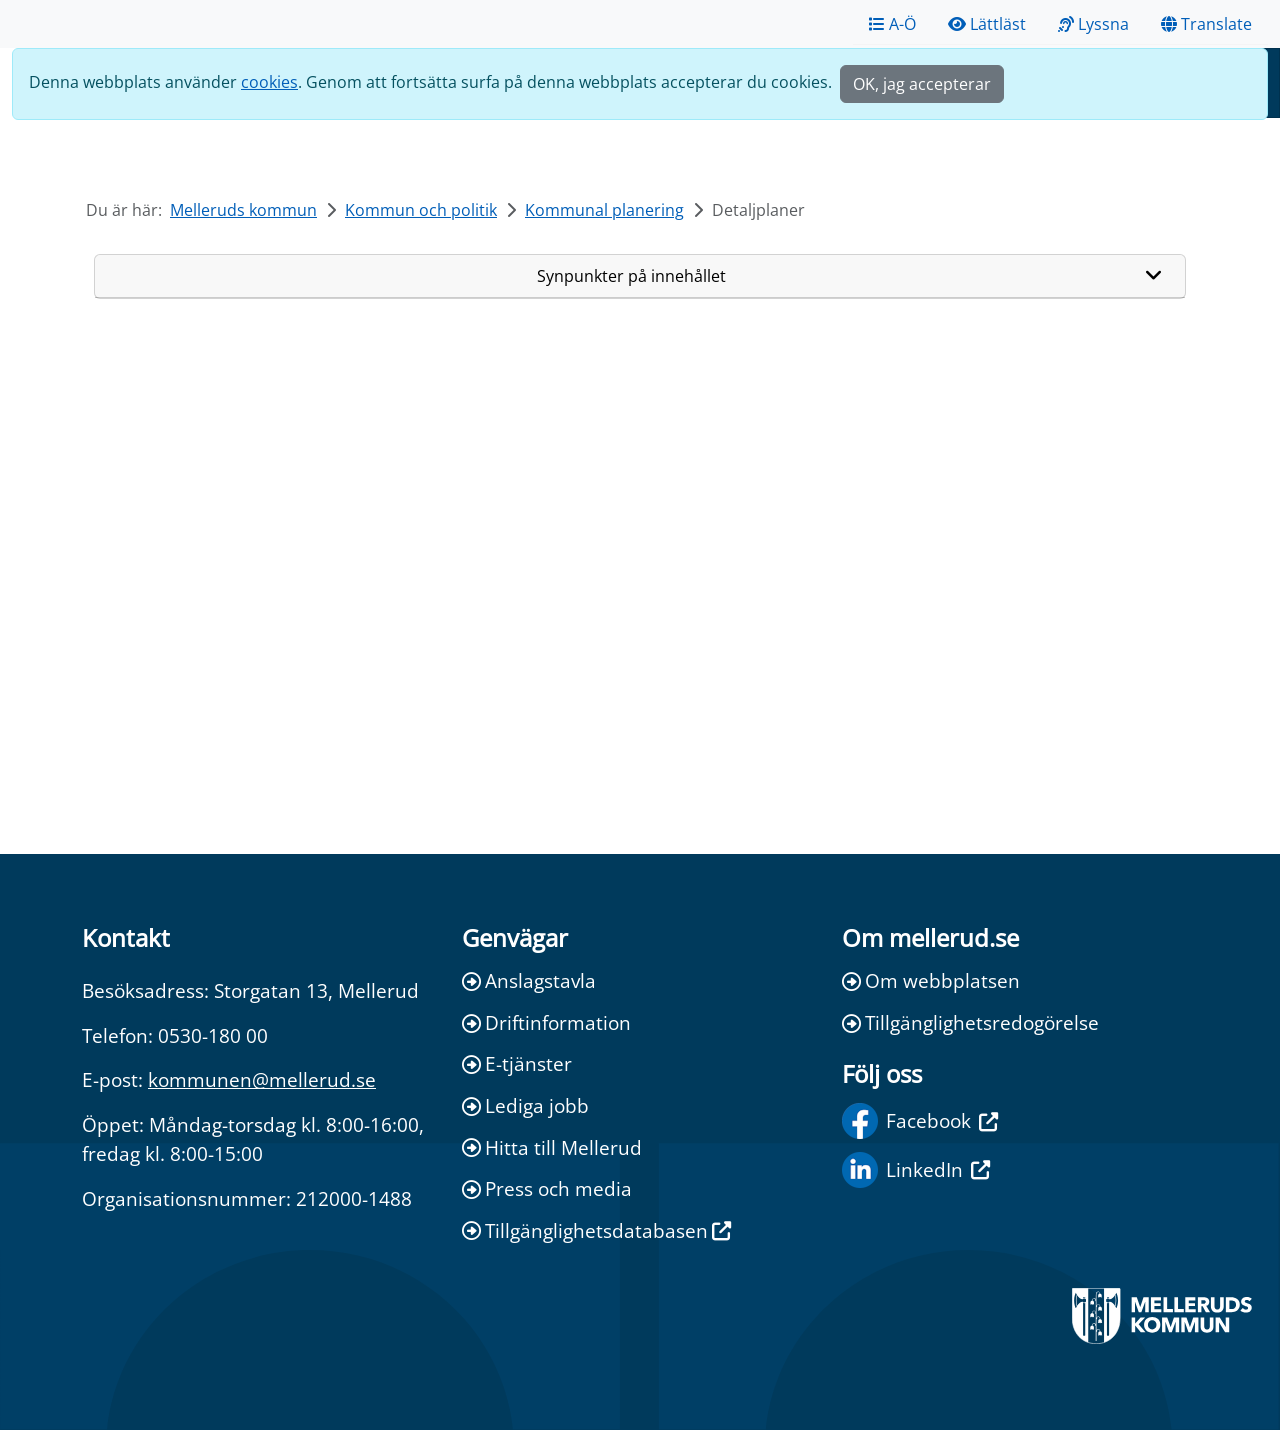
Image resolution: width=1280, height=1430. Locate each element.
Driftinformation (546, 1022)
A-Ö (892, 24)
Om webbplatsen (931, 980)
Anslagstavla (529, 980)
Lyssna (1093, 24)
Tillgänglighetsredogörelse (970, 1022)
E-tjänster (517, 1063)
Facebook (920, 1121)
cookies (269, 82)
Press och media (547, 1188)
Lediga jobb (525, 1105)
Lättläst (987, 24)
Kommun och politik (421, 210)
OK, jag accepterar (922, 84)
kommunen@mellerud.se (262, 1079)
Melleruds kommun (243, 210)
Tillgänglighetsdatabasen (596, 1230)
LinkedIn (916, 1170)
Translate (1206, 24)
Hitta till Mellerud (552, 1147)
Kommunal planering (604, 210)
